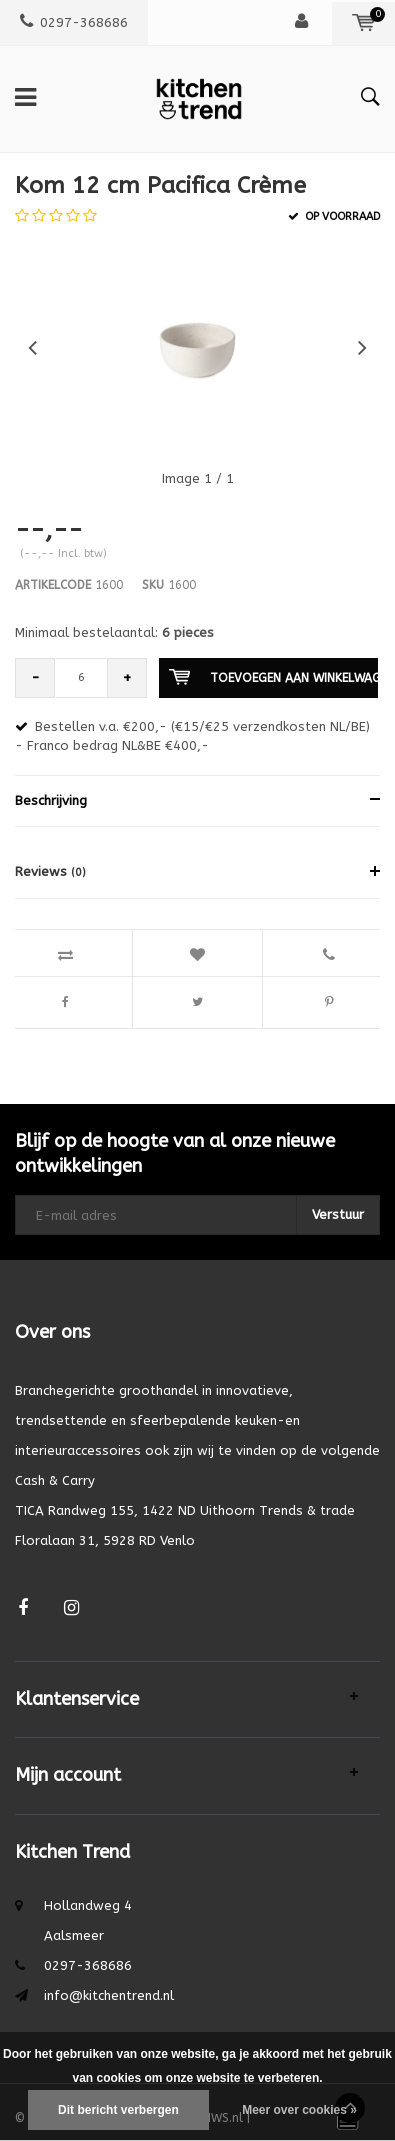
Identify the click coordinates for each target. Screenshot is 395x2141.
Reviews (50, 871)
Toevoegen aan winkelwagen (273, 677)
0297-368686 (74, 22)
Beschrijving (51, 800)
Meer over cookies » (299, 2110)
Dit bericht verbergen (118, 2110)
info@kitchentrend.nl (109, 1995)
